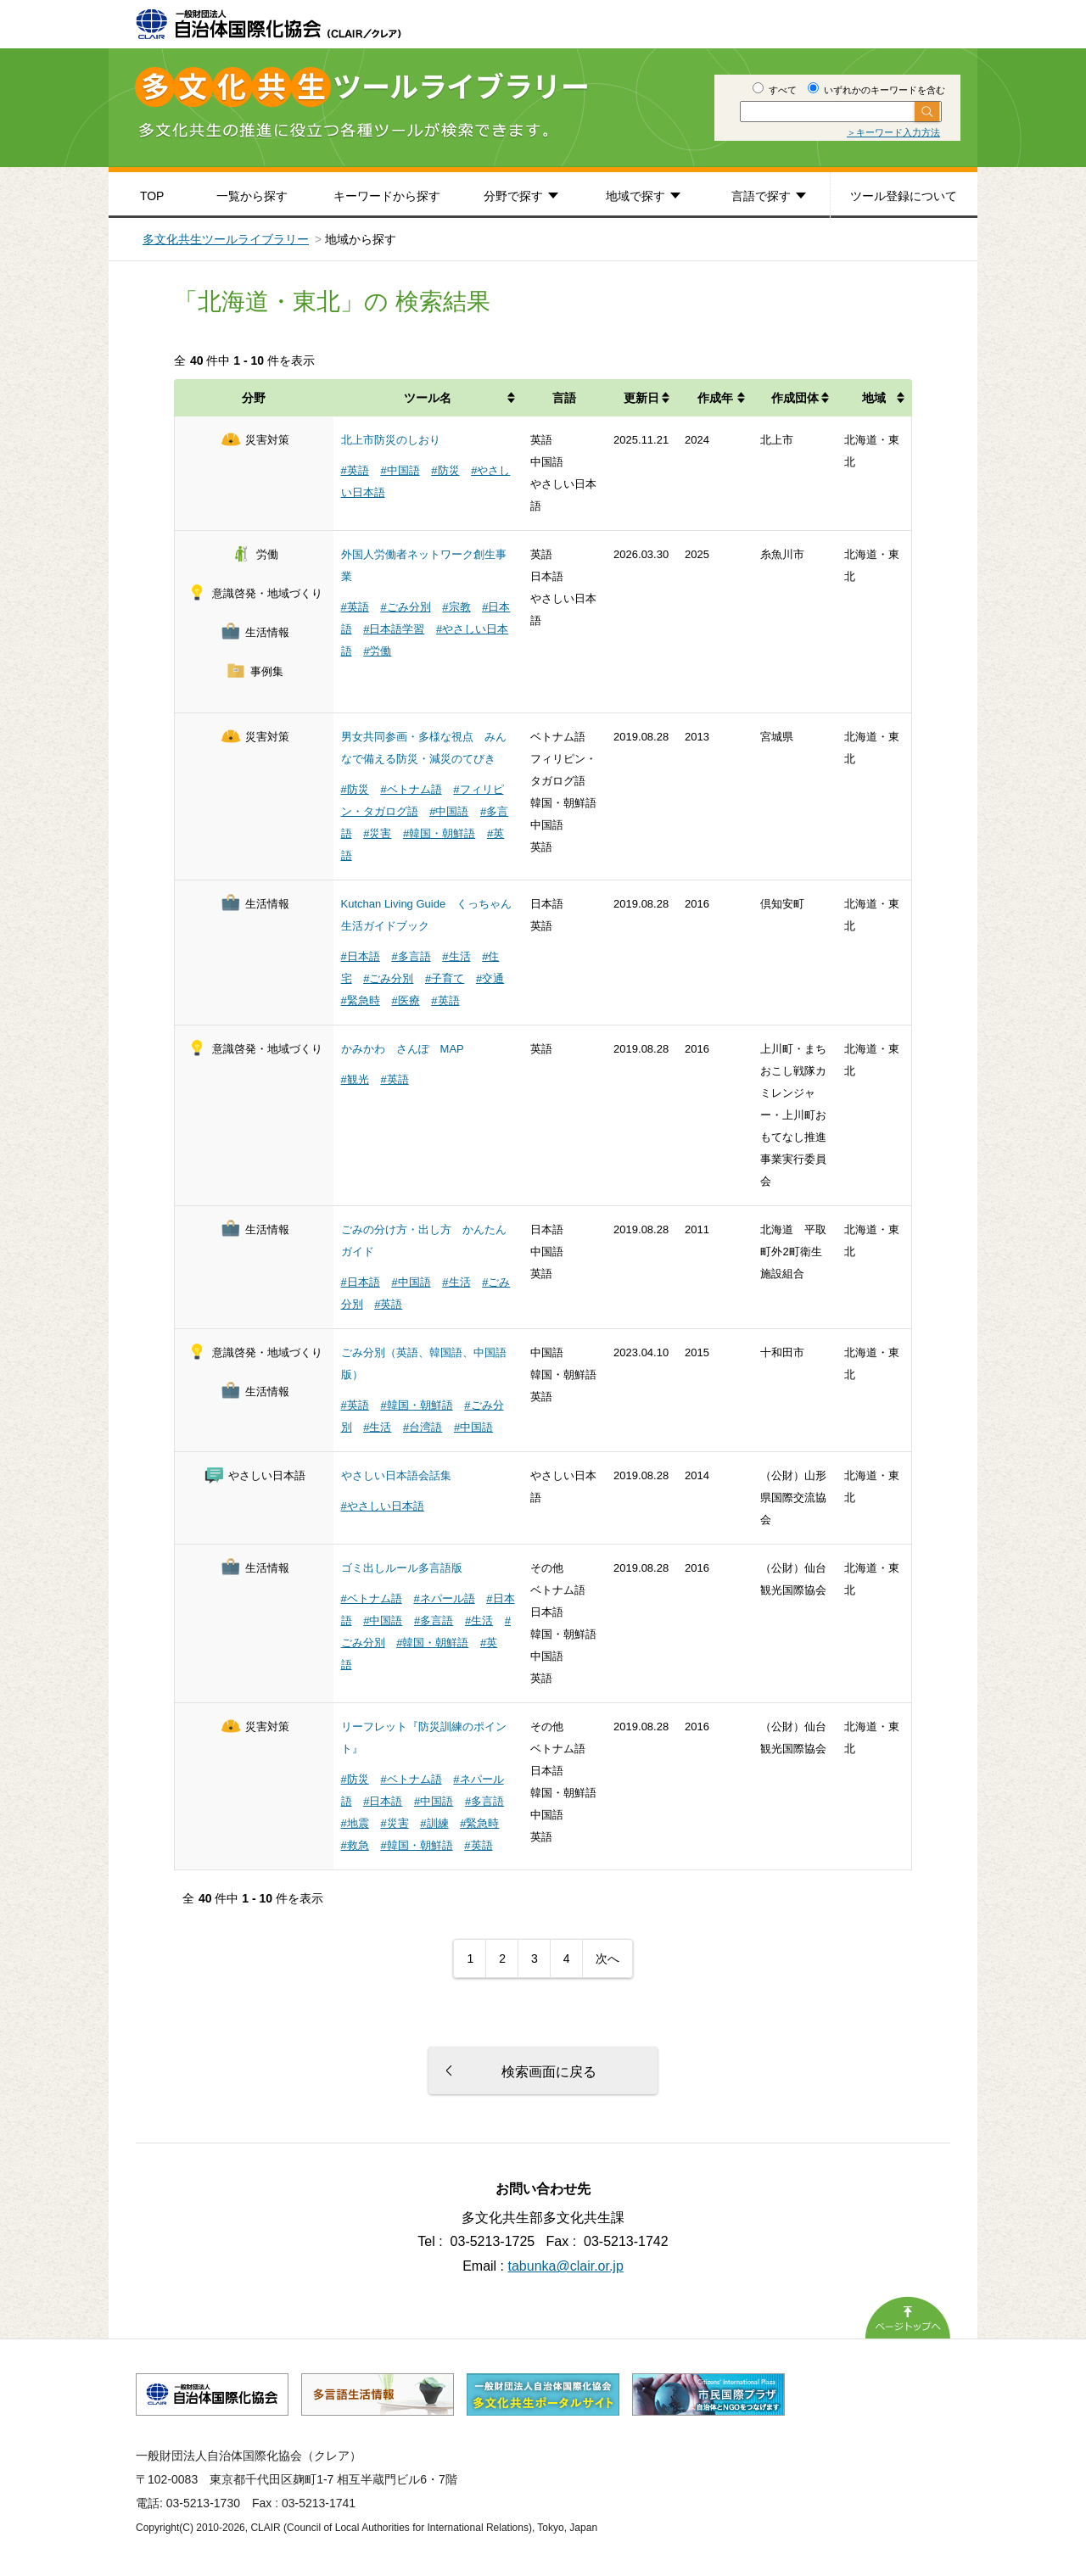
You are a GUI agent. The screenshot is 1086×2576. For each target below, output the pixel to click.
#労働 (377, 651)
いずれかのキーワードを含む (876, 90)
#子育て (444, 978)
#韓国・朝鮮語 (439, 833)
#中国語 (399, 470)
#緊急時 (360, 1000)
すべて (775, 90)
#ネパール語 (443, 1598)
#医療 (405, 1000)
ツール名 (427, 398)
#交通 (490, 978)
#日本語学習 (393, 629)
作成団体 (795, 398)
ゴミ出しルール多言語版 (401, 1568)
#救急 (355, 1845)
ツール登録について (903, 196)
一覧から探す (252, 196)
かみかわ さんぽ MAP (402, 1048)
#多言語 (410, 956)
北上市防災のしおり (390, 439)
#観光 (355, 1079)
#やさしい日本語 (382, 1506)
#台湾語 (422, 1427)
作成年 (715, 398)
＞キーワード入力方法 (893, 132)
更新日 (641, 398)
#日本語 (360, 956)
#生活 (456, 956)
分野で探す (513, 196)
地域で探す (635, 196)
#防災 (445, 470)
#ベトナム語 (410, 789)
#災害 (377, 833)
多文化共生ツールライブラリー (226, 239)
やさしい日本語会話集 (396, 1475)
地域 (874, 398)
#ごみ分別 (405, 607)
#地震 (355, 1823)
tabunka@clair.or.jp (566, 2266)
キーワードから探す (386, 196)
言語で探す (761, 196)
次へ (607, 1958)
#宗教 (456, 607)
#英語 (355, 470)
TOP (152, 196)
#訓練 (434, 1823)
